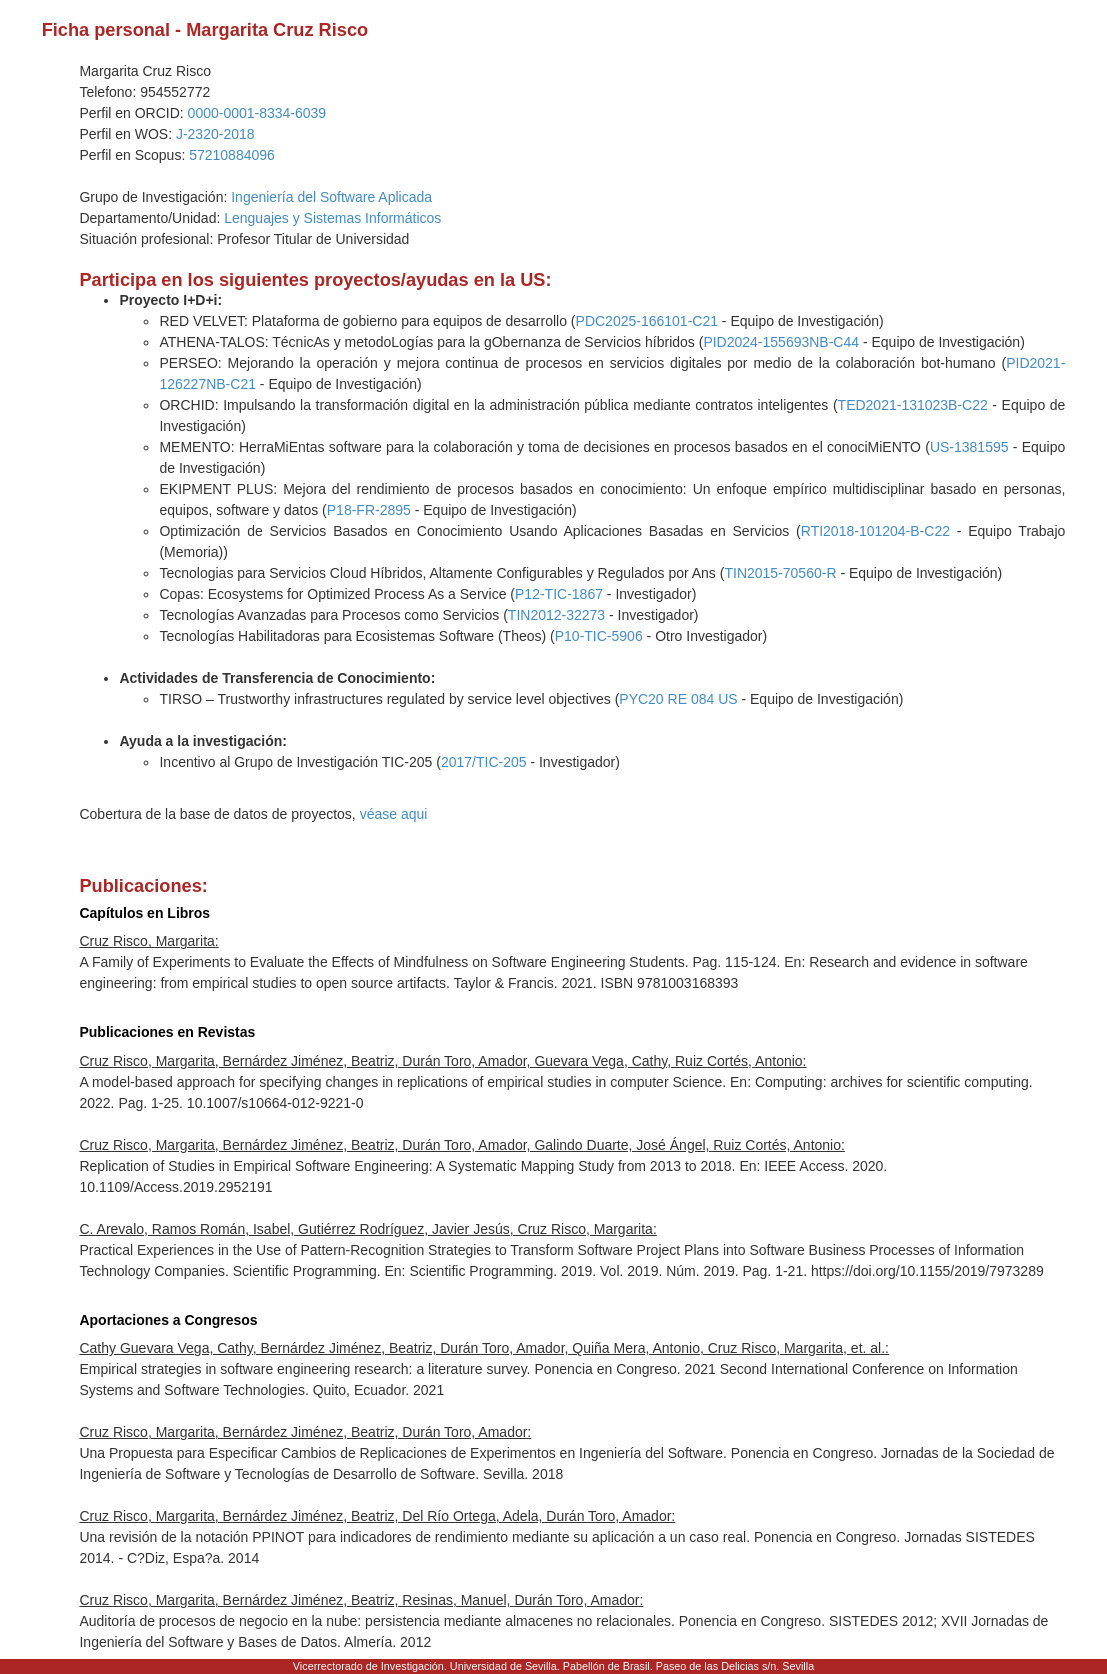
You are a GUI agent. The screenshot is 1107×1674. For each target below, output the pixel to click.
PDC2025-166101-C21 (647, 321)
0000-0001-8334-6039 (257, 113)
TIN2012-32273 (556, 615)
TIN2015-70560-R (780, 573)
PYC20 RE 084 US (678, 699)
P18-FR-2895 (369, 510)
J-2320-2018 (215, 134)
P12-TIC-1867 (559, 594)
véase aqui (394, 814)
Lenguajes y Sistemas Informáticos (332, 218)
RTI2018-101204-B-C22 (875, 531)
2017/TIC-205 (484, 762)
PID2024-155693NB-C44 (781, 342)
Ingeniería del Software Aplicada (331, 197)
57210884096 (232, 155)
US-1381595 (969, 447)
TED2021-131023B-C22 (913, 405)
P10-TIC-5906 (599, 636)
